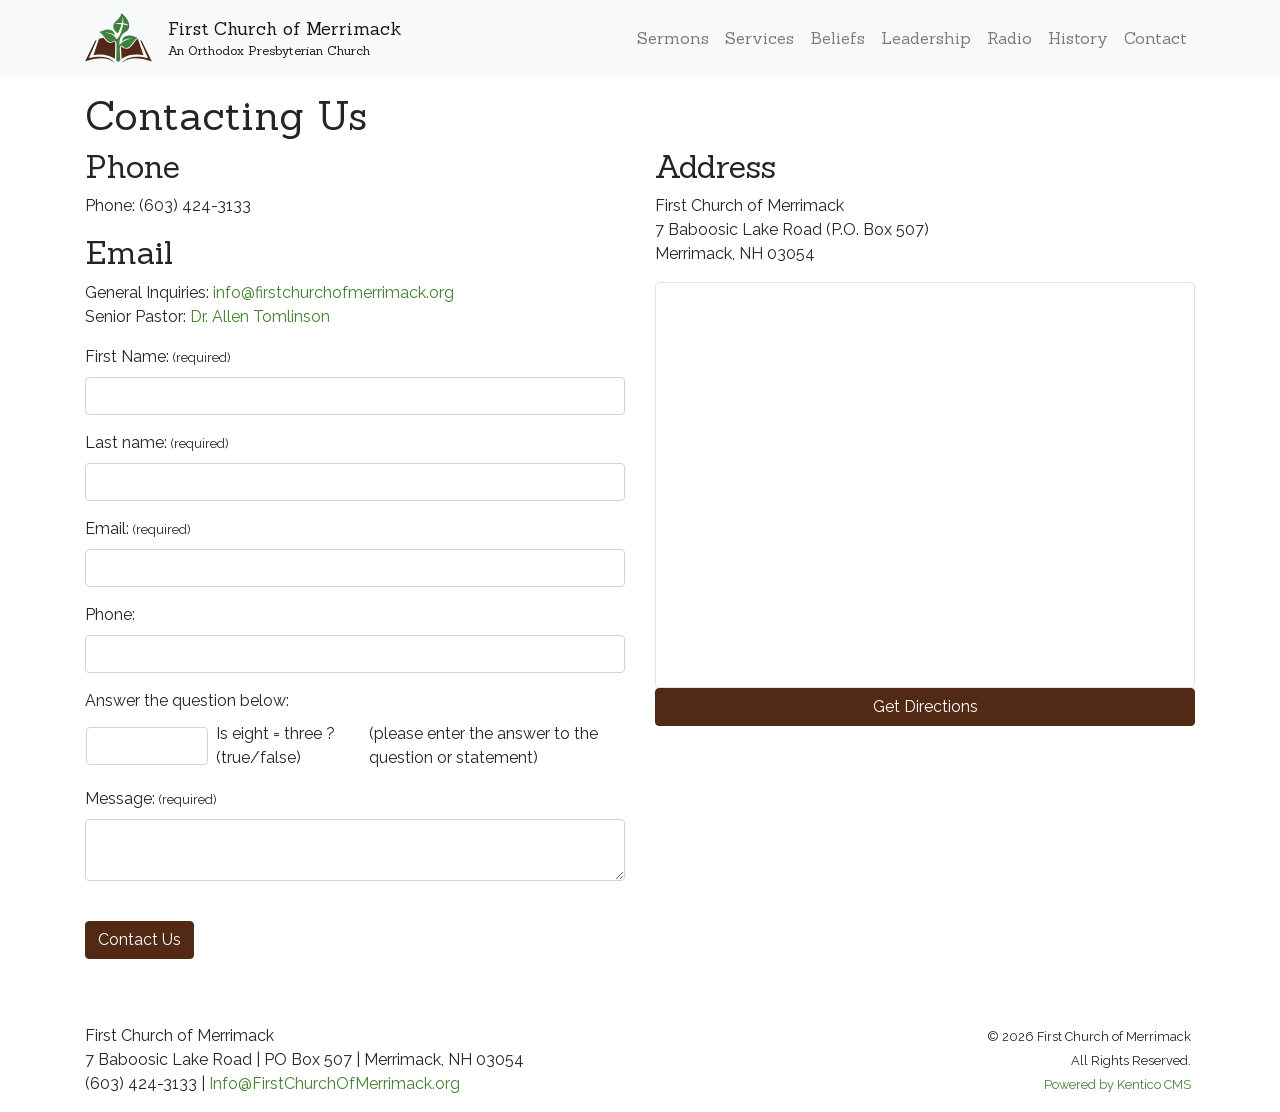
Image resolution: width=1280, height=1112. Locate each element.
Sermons (673, 38)
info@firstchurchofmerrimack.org (333, 292)
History (1078, 38)
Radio (1009, 38)
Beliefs (837, 38)
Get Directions (925, 706)
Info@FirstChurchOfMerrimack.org (334, 1083)
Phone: (110, 614)
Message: (120, 798)
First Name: (127, 356)
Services (759, 38)
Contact (1155, 38)
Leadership (926, 38)
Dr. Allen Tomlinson (260, 316)
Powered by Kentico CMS (1117, 1084)
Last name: (126, 442)
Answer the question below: (187, 700)
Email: (107, 528)
